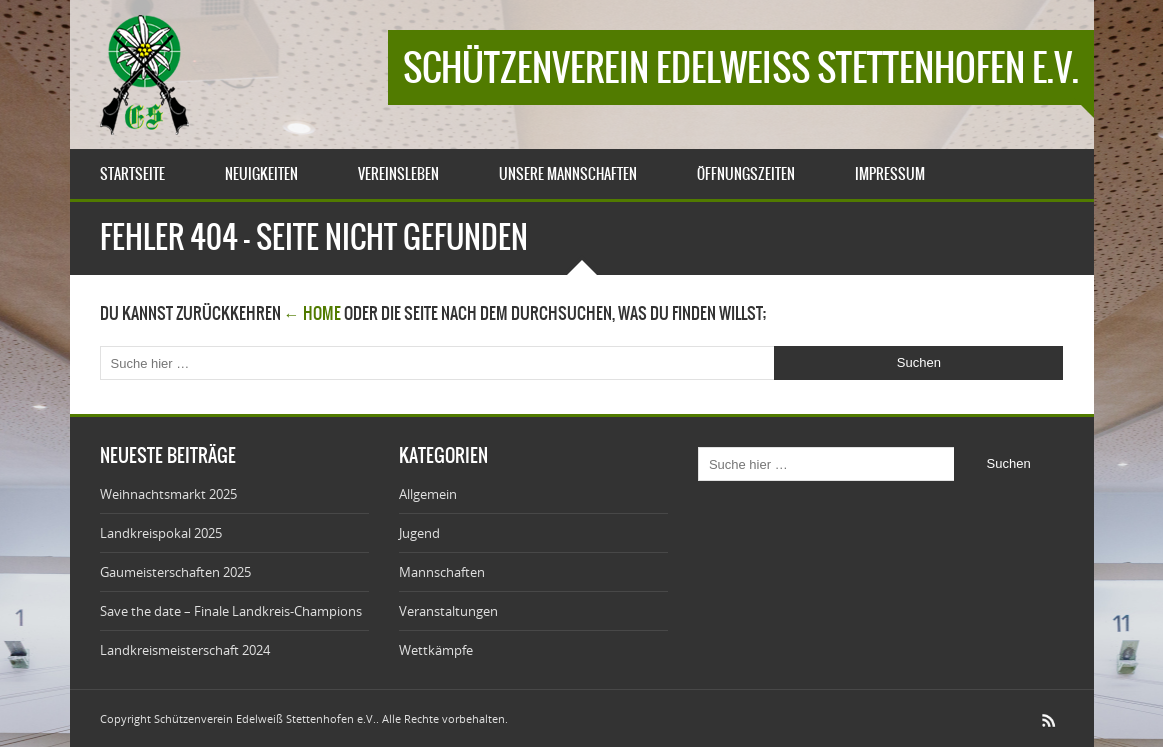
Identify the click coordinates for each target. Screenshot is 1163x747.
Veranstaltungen (448, 611)
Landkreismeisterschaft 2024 (185, 650)
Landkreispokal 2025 (161, 533)
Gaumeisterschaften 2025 (175, 572)
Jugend (419, 533)
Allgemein (428, 494)
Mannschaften (442, 572)
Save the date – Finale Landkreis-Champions (231, 611)
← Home (312, 313)
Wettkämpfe (436, 650)
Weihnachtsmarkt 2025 (168, 494)
